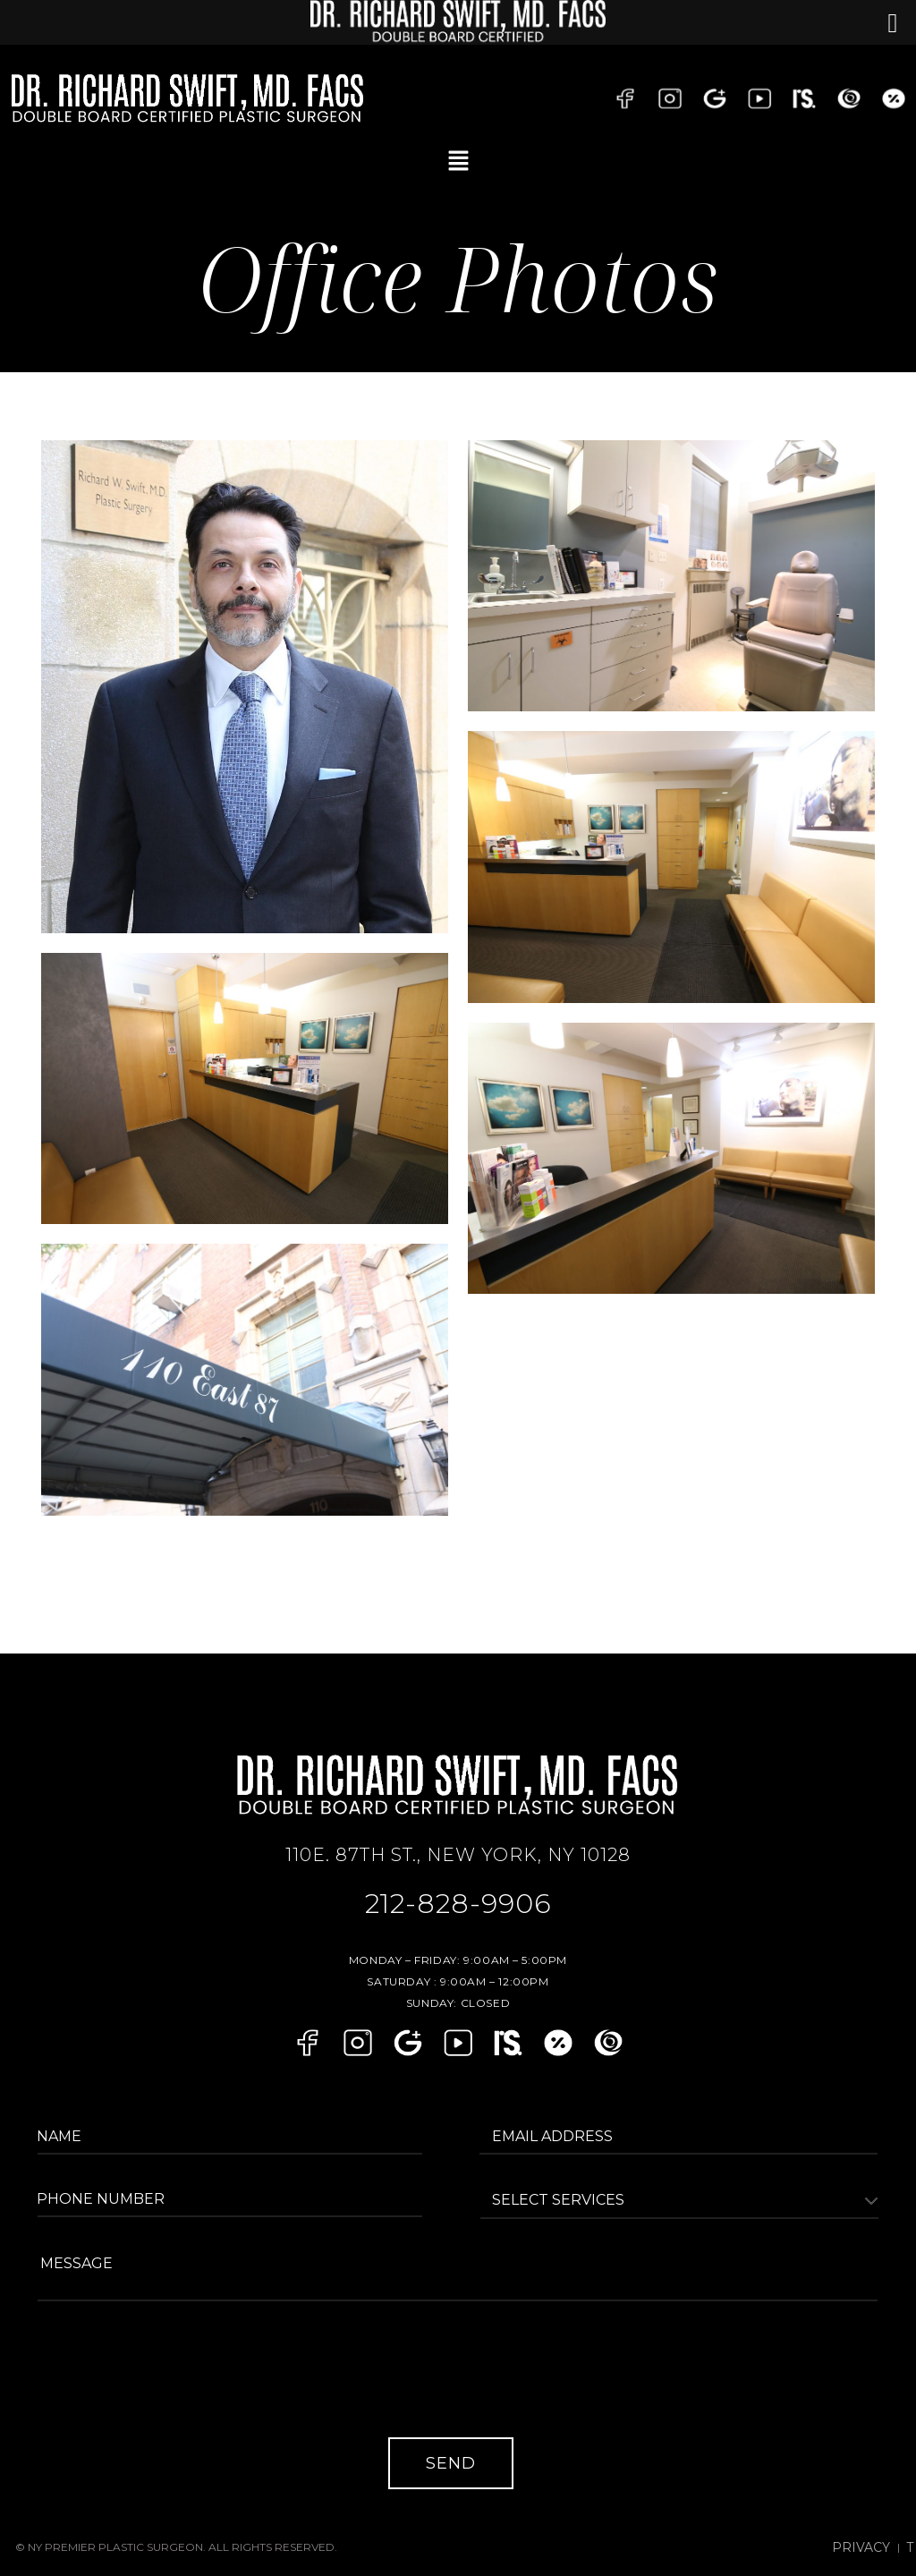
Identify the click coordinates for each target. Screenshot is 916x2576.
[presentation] (178, 2375)
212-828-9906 (458, 1899)
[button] (458, 161)
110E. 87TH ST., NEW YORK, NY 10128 (458, 1855)
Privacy (885, 2534)
